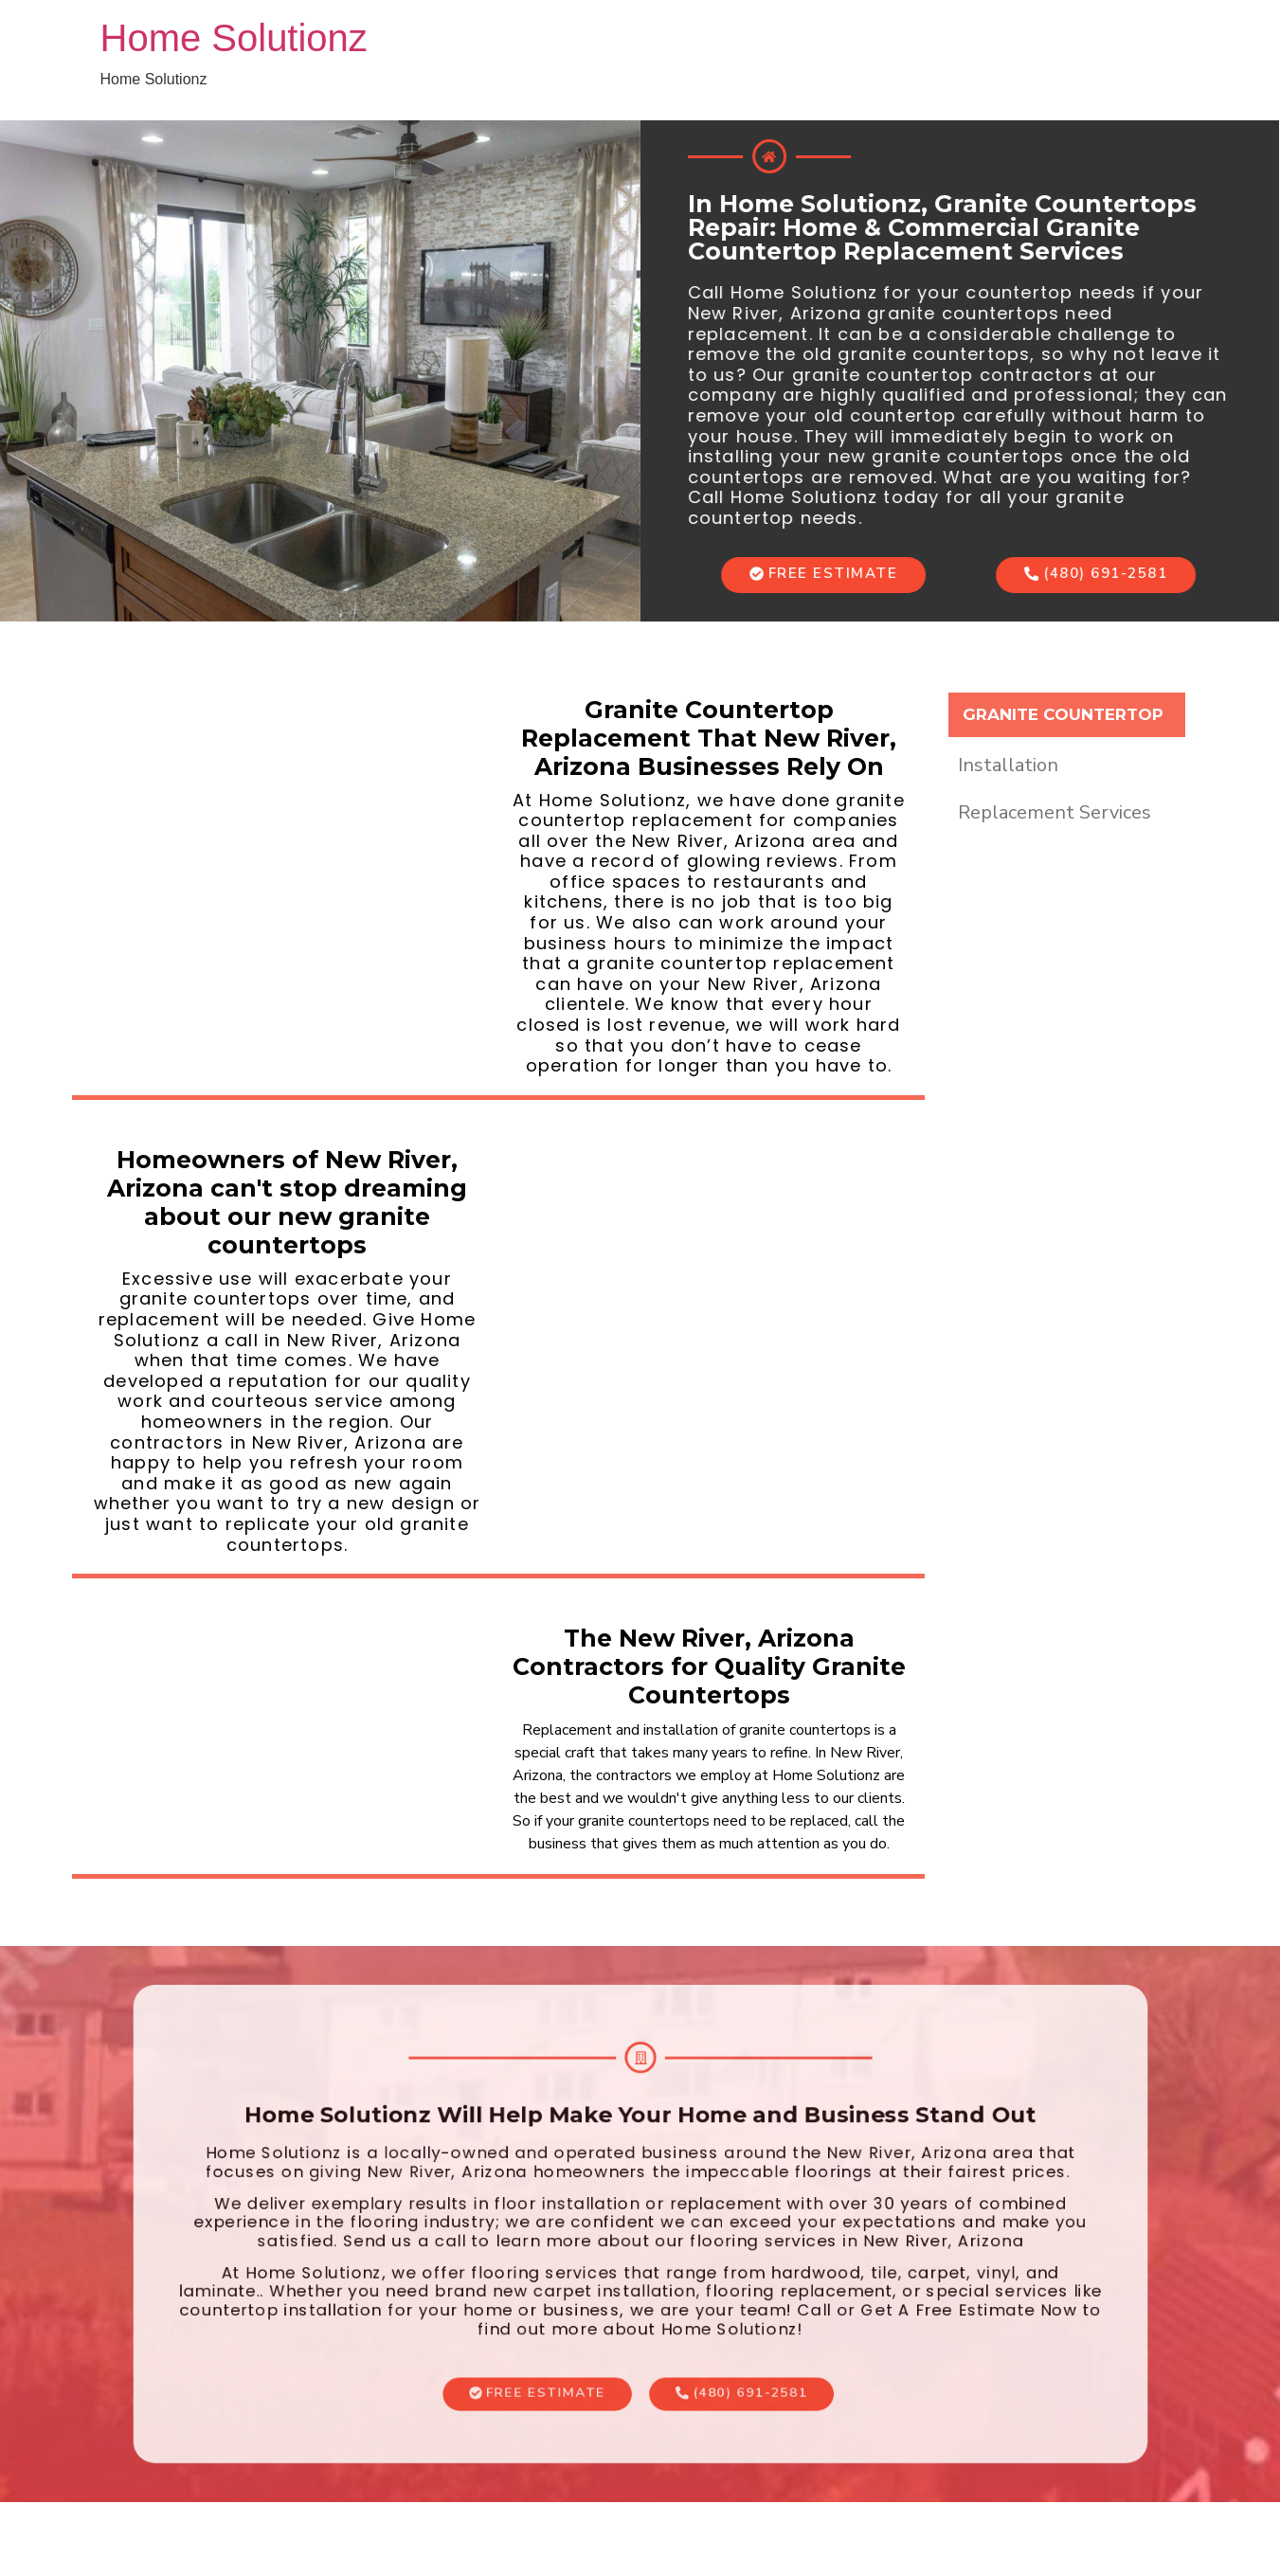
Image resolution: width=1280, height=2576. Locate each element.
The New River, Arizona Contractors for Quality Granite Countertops (709, 1666)
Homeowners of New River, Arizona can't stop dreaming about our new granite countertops (287, 1202)
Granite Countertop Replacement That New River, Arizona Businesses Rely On (708, 738)
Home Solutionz (234, 38)
